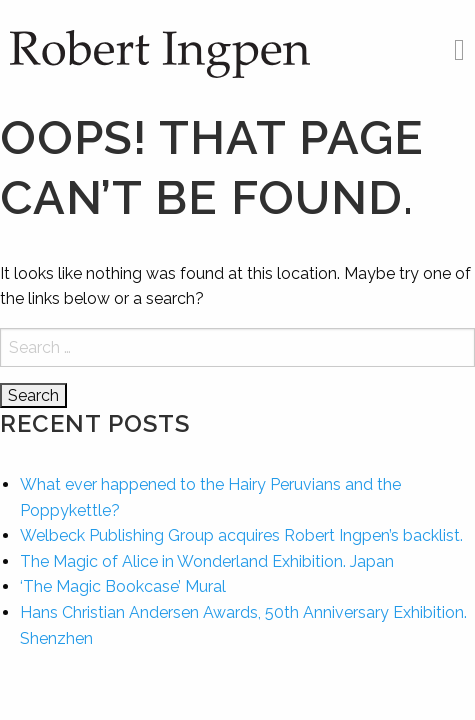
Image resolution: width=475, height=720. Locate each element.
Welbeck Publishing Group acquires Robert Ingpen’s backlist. (241, 535)
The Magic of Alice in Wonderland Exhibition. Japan (207, 561)
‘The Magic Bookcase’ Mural (123, 586)
